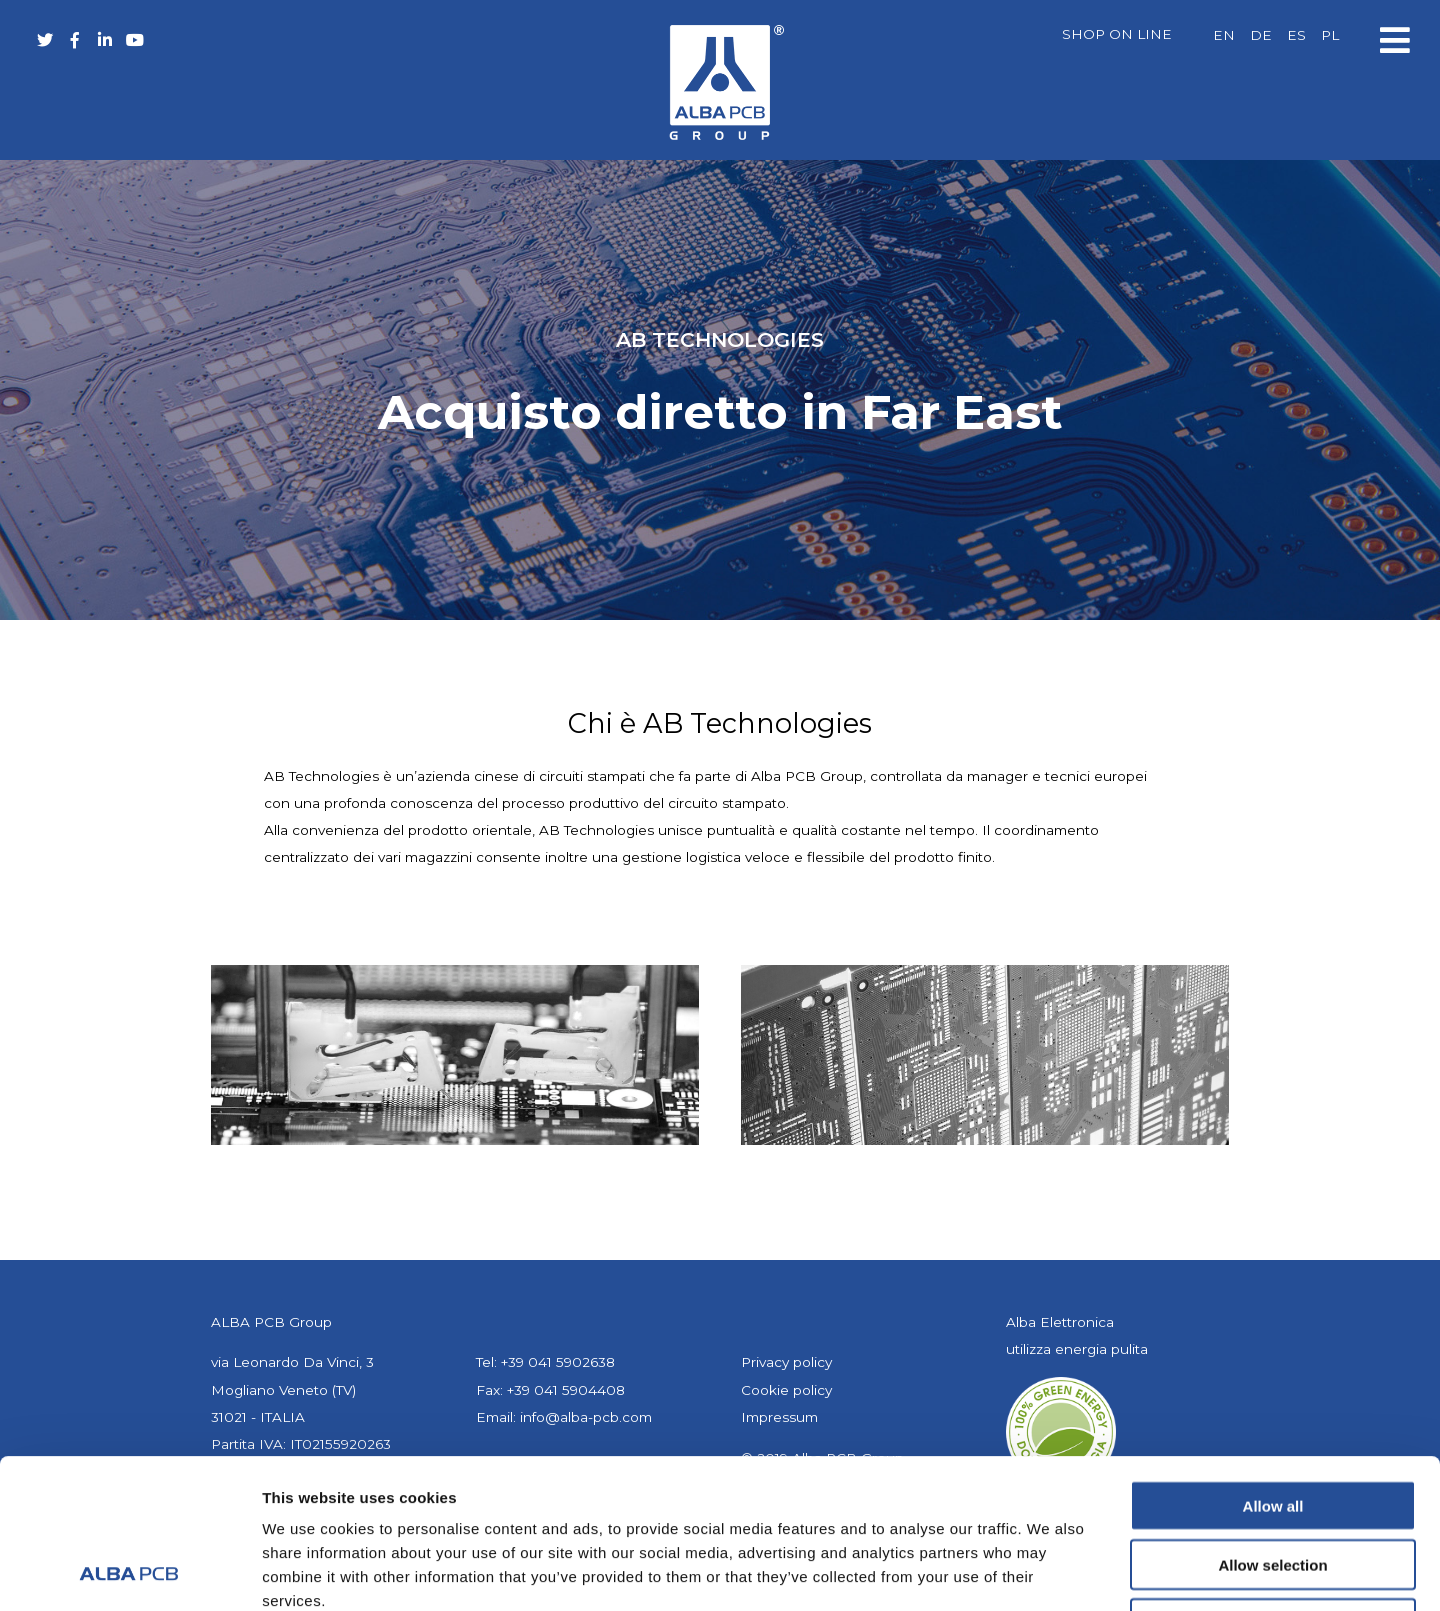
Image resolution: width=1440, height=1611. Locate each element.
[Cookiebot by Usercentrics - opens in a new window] (129, 1572)
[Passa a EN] (1224, 36)
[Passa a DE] (1261, 36)
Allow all (1273, 1365)
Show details (1049, 1571)
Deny (1273, 1483)
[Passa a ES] (1296, 36)
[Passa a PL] (1330, 36)
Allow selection (1272, 1424)
